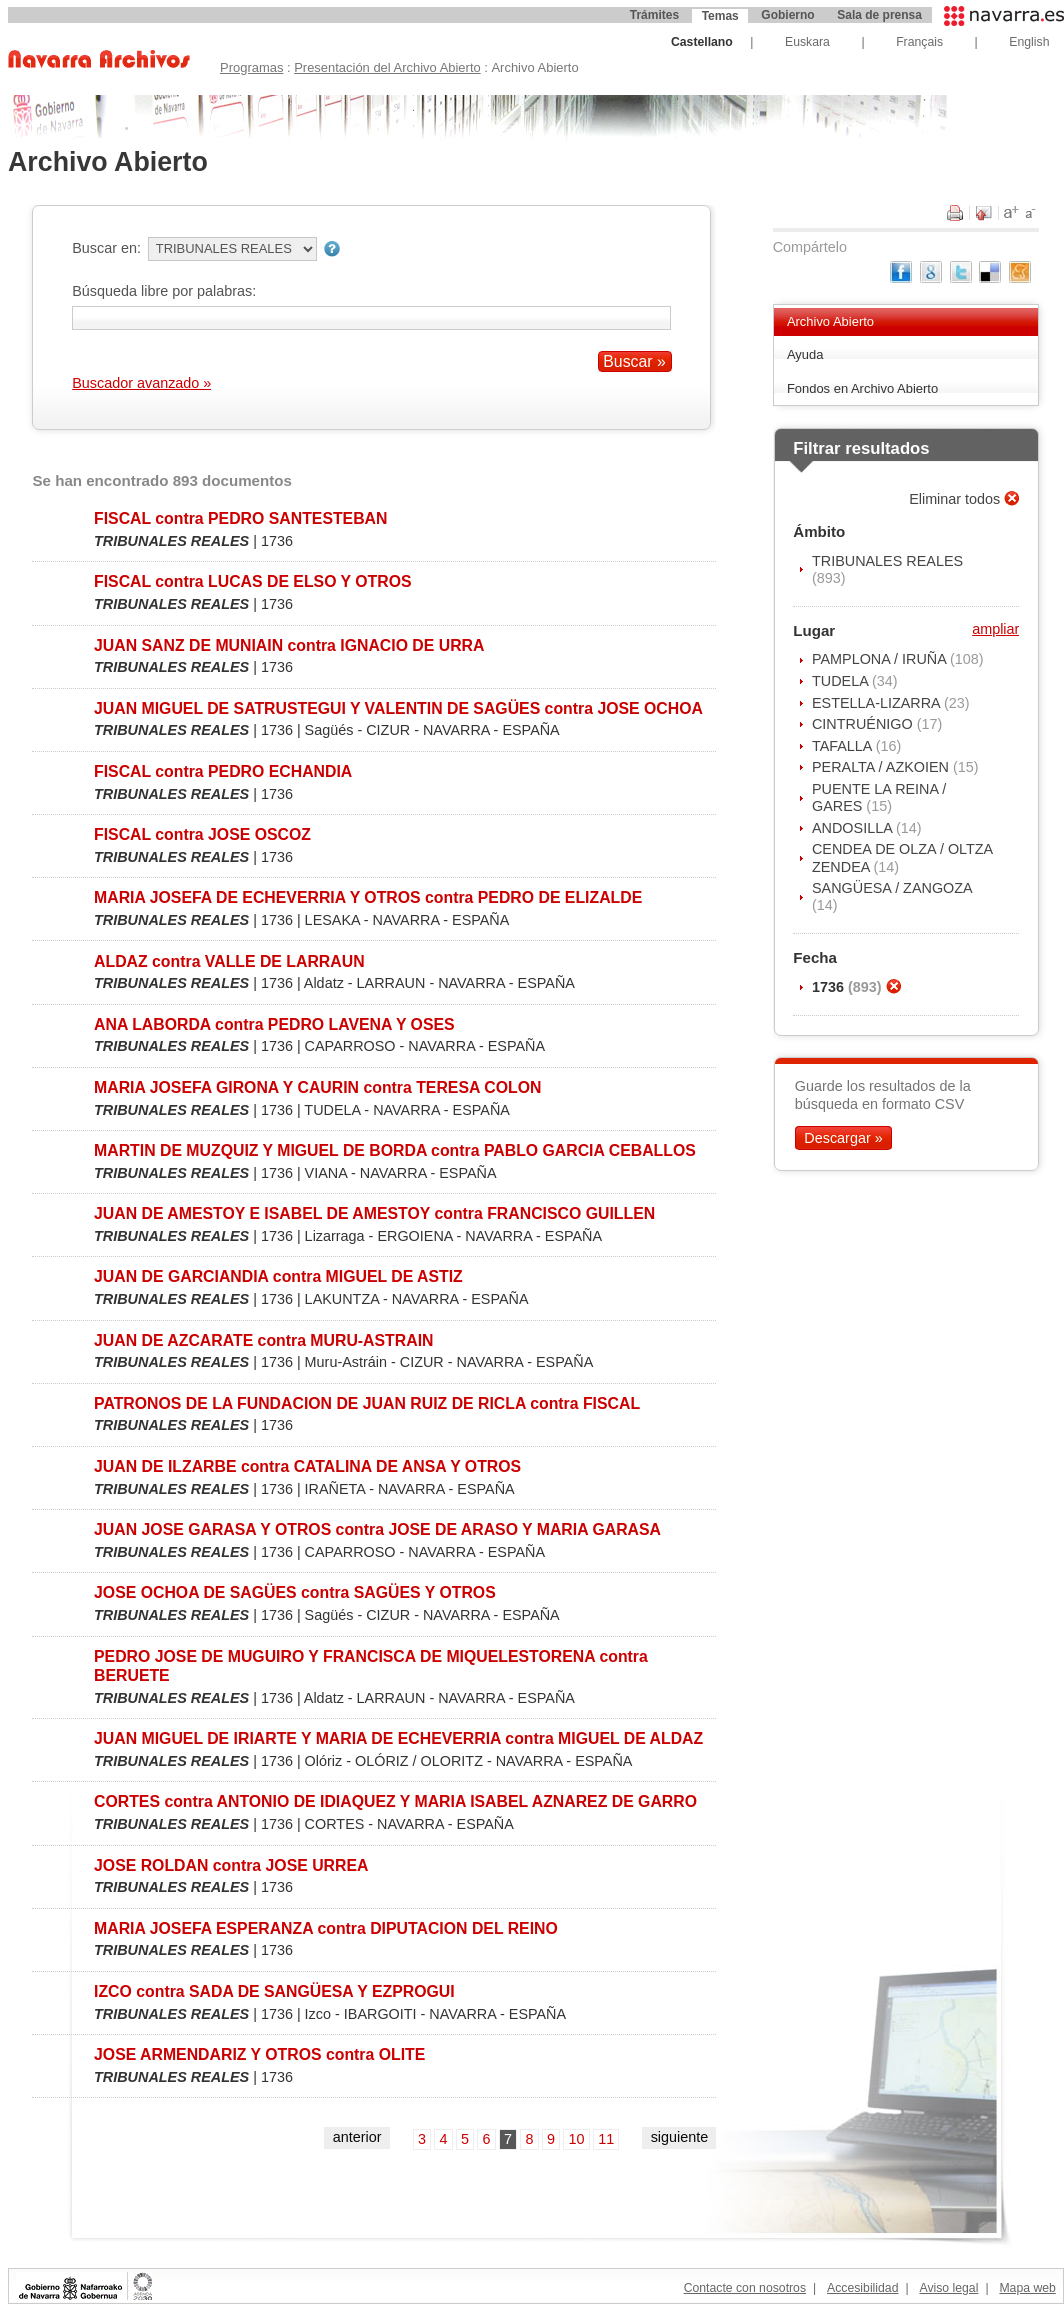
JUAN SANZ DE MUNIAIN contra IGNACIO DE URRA (289, 645)
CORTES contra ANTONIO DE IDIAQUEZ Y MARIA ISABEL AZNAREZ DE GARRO (395, 1801)
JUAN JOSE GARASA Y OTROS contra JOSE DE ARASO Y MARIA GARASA (377, 1529)
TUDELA (842, 681)
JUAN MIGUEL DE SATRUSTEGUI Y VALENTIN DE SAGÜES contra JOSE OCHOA (398, 708)
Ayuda (805, 354)
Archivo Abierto (830, 321)
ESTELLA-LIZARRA (878, 703)
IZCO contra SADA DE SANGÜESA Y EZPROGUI (274, 1991)
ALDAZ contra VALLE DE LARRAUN (229, 961)
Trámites (654, 15)
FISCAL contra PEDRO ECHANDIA (223, 771)
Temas (720, 16)
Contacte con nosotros (745, 2288)
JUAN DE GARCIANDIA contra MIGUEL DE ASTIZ (278, 1276)
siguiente (680, 2137)
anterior (357, 2137)
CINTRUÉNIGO (864, 724)
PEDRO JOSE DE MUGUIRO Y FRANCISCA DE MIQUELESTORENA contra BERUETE (371, 1666)
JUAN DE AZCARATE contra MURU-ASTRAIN (263, 1340)
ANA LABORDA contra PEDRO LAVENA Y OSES (274, 1024)
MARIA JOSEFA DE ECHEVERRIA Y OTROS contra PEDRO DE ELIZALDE (368, 897)
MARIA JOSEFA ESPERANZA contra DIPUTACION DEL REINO (326, 1928)
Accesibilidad (862, 2288)
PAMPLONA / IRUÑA (881, 659)
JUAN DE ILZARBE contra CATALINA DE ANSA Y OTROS (307, 1466)
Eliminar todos (956, 499)
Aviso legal (948, 2288)
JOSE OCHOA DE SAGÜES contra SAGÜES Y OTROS (295, 1592)
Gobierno (787, 15)
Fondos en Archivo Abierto (862, 388)
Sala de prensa (879, 15)
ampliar (995, 629)
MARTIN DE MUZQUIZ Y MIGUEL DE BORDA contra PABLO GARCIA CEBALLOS (395, 1150)
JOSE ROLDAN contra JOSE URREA (231, 1865)
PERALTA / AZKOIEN (882, 767)
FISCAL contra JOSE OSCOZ (202, 834)
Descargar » (843, 1138)
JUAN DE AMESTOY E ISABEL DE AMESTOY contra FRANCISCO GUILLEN (374, 1213)
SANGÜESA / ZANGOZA (892, 888)
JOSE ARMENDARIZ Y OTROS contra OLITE (259, 2054)
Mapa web (1027, 2288)
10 (577, 2139)
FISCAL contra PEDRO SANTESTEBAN (240, 518)
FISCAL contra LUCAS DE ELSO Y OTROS (253, 581)
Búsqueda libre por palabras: (164, 291)
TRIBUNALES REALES (887, 561)
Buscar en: (106, 248)
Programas (251, 67)
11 (606, 2139)
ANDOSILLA (854, 828)
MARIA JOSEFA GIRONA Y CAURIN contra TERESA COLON (317, 1087)
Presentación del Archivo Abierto (387, 67)
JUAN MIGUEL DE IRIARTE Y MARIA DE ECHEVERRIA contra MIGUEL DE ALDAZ (398, 1738)
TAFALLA (844, 746)
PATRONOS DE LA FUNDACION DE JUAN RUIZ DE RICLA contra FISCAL (367, 1403)
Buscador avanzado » (141, 383)
